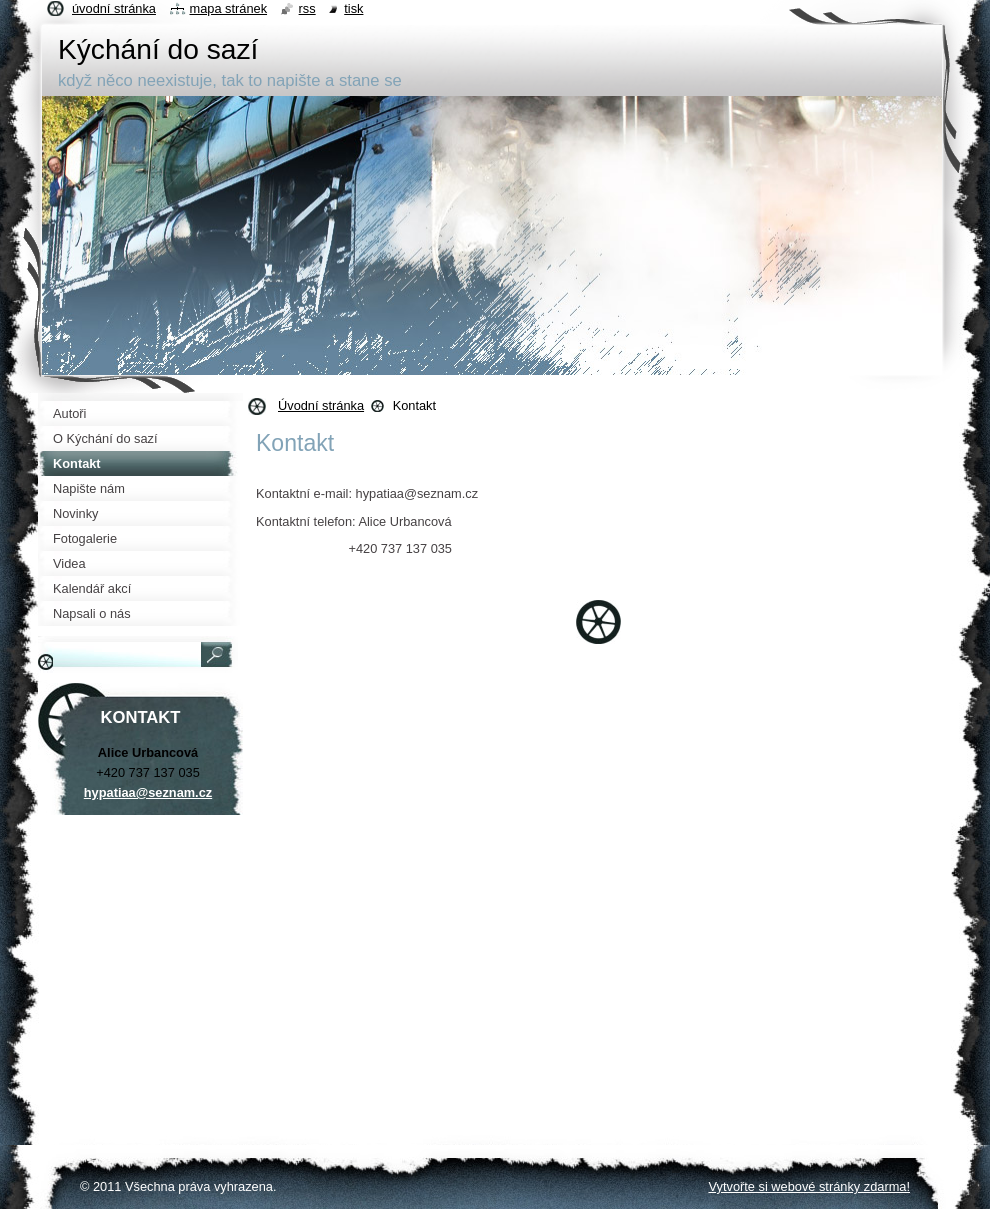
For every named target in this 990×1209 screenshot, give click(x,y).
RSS (307, 8)
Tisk (353, 8)
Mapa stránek (229, 8)
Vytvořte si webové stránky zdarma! (809, 1186)
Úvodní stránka (321, 405)
